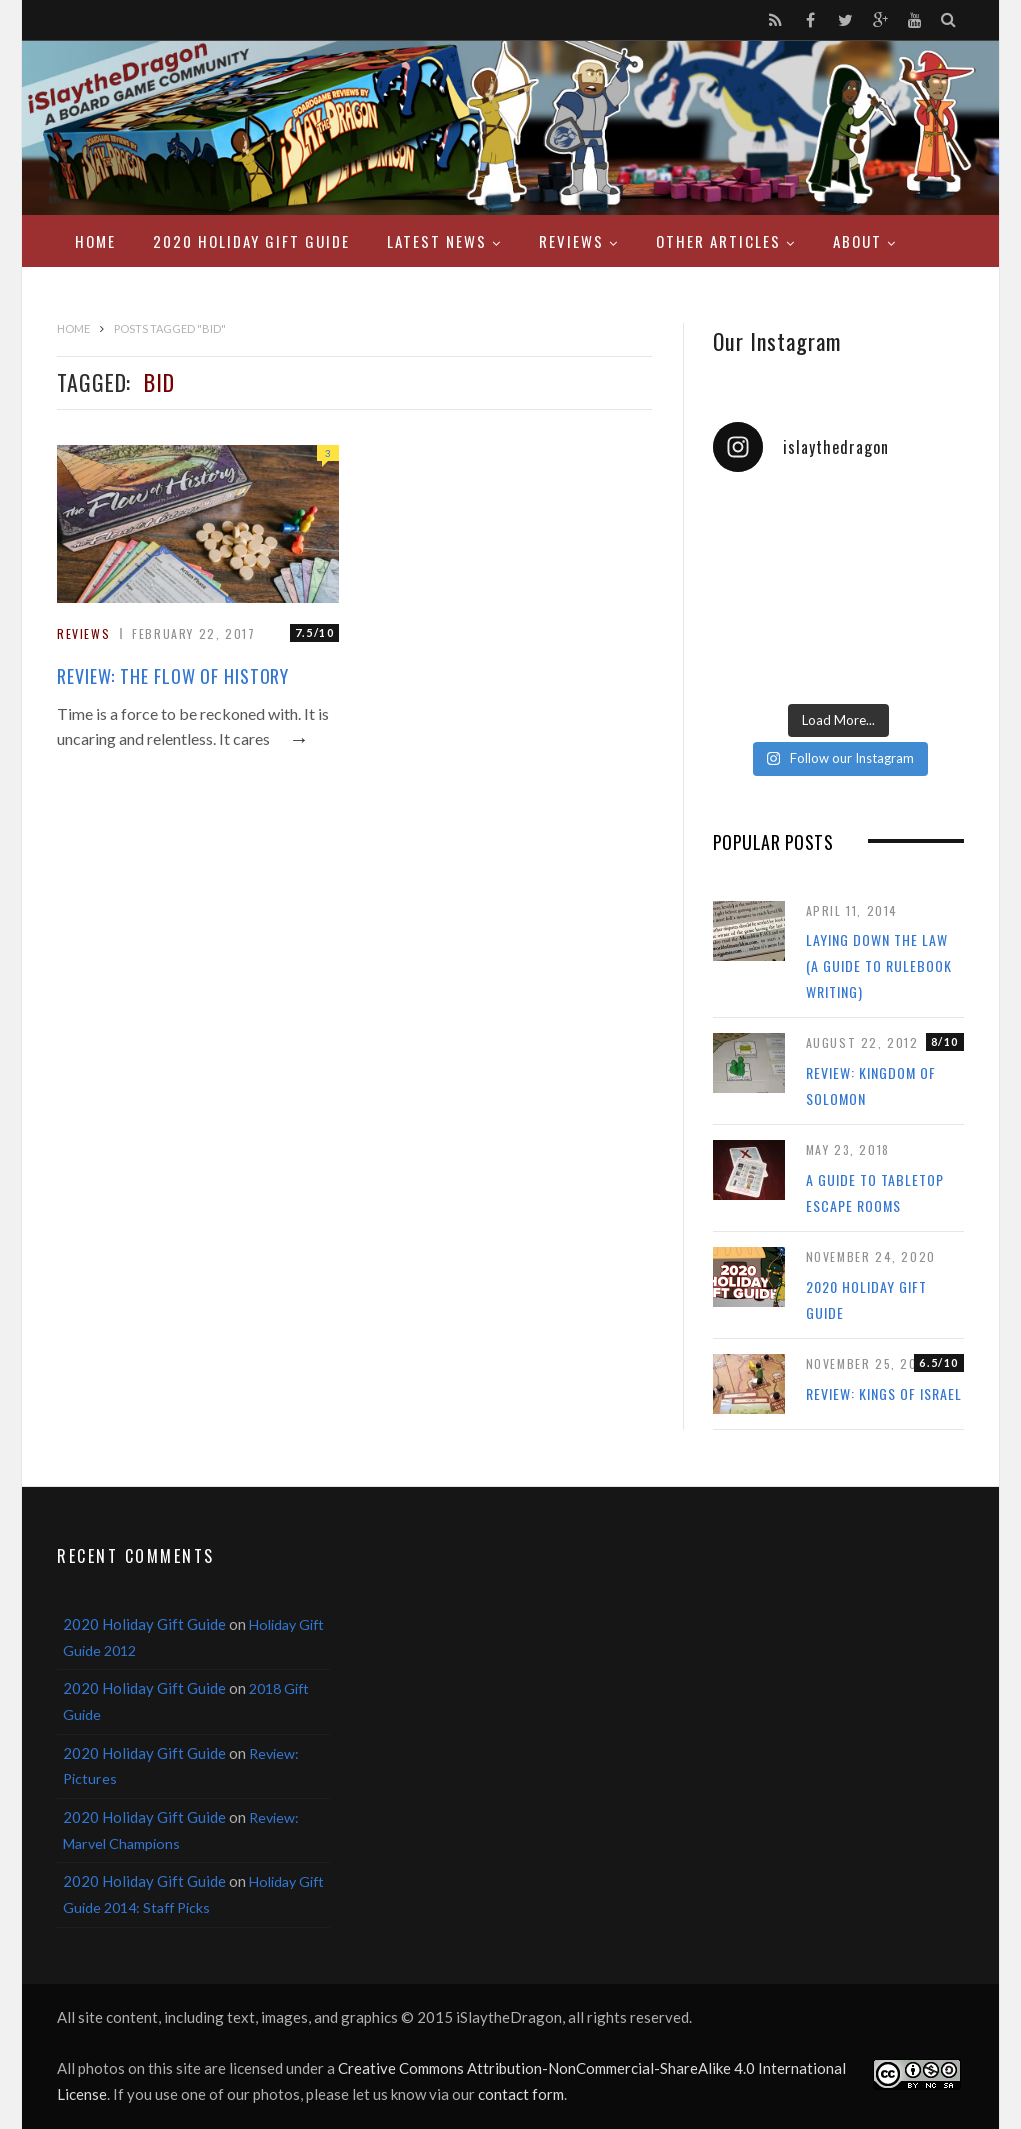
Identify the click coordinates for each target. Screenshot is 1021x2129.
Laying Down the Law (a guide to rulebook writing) (879, 965)
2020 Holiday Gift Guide (251, 241)
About (857, 241)
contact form (521, 2094)
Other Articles (718, 241)
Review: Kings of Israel (884, 1393)
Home (95, 241)
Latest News (437, 241)
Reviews (571, 241)
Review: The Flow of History (173, 676)
